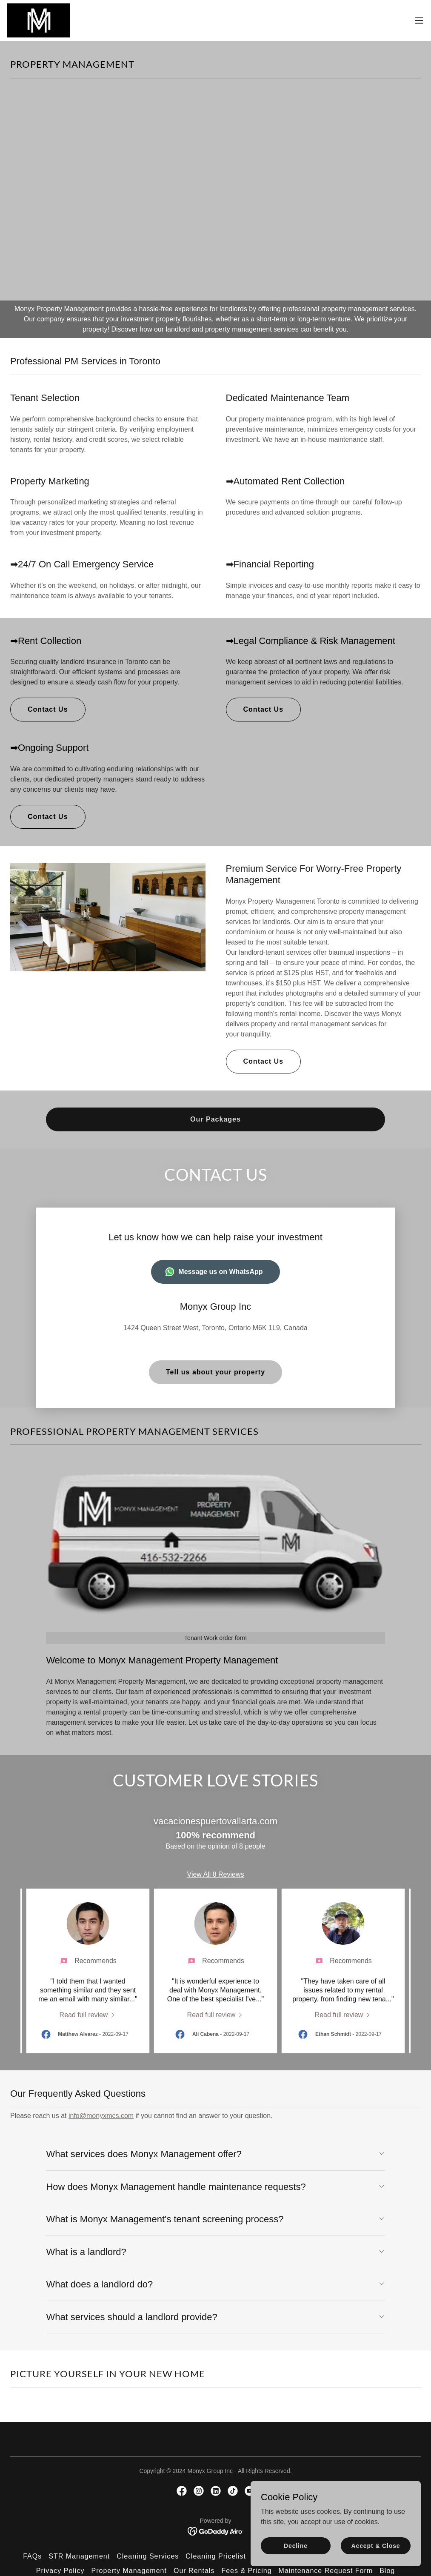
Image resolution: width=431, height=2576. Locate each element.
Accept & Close (375, 2545)
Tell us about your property (215, 1372)
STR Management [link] (79, 2556)
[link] (38, 20)
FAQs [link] (32, 2556)
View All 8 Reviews (215, 1874)
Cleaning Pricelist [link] (216, 2556)
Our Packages (215, 1119)
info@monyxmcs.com (101, 2115)
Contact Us (48, 709)
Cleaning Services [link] (148, 2556)
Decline (296, 2545)
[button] (419, 20)
